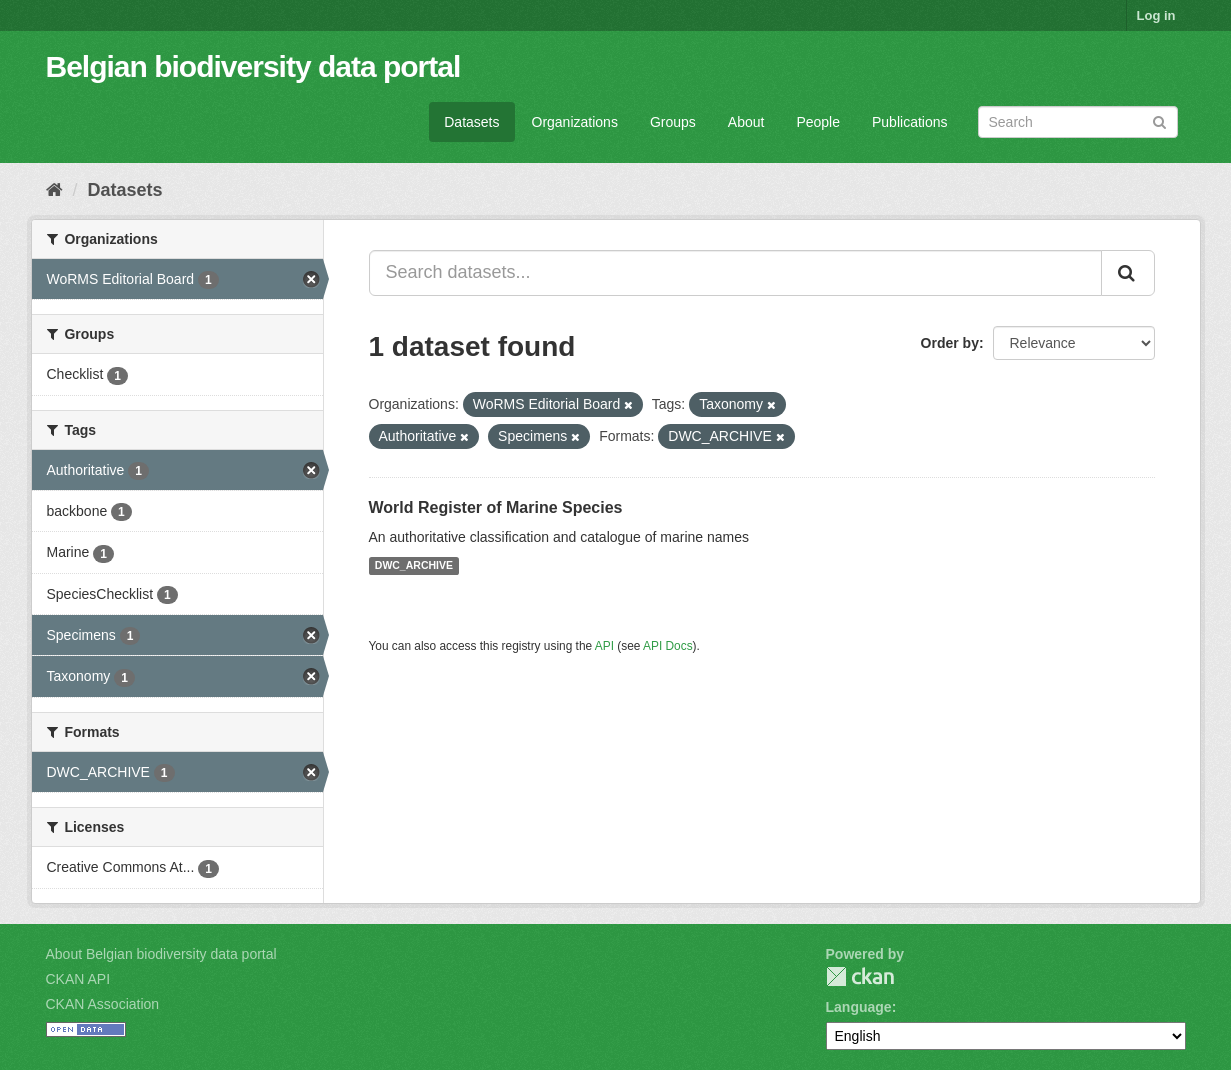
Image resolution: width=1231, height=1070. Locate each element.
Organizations (575, 122)
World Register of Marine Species (496, 507)
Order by (950, 343)
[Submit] (1159, 120)
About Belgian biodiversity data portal (161, 954)
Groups (673, 122)
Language (859, 1007)
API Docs (668, 646)
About (746, 122)
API (604, 646)
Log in (1156, 15)
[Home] (54, 190)
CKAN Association (103, 1004)
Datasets (471, 122)
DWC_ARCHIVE (414, 566)
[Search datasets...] (735, 273)
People (818, 122)
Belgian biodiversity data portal (253, 66)
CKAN (860, 976)
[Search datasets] (1078, 122)
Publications (910, 122)
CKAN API (78, 979)
